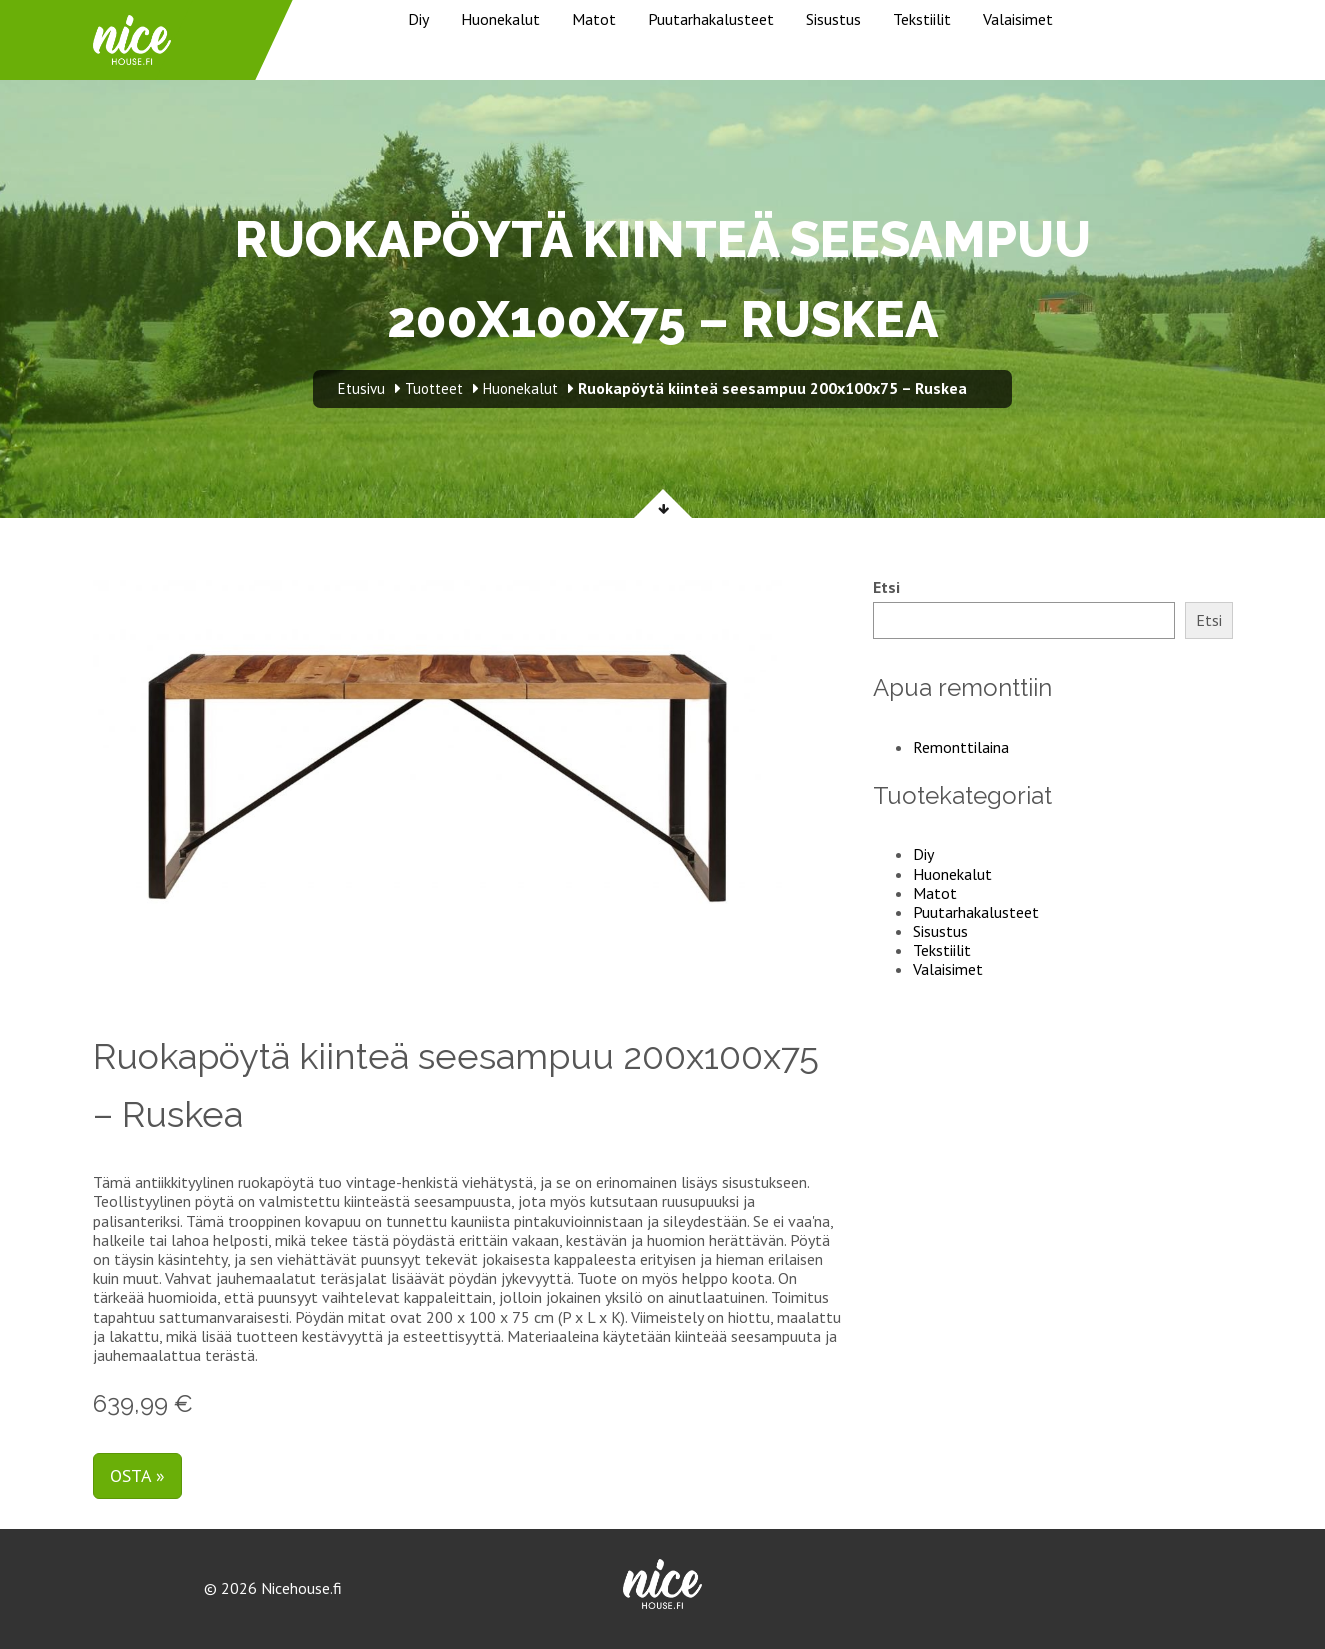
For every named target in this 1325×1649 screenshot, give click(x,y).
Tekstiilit (922, 19)
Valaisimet (1018, 19)
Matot (594, 19)
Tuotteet (434, 388)
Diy (418, 19)
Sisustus (833, 19)
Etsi (886, 587)
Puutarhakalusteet (711, 19)
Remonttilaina (961, 747)
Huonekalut (500, 19)
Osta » (137, 1475)
